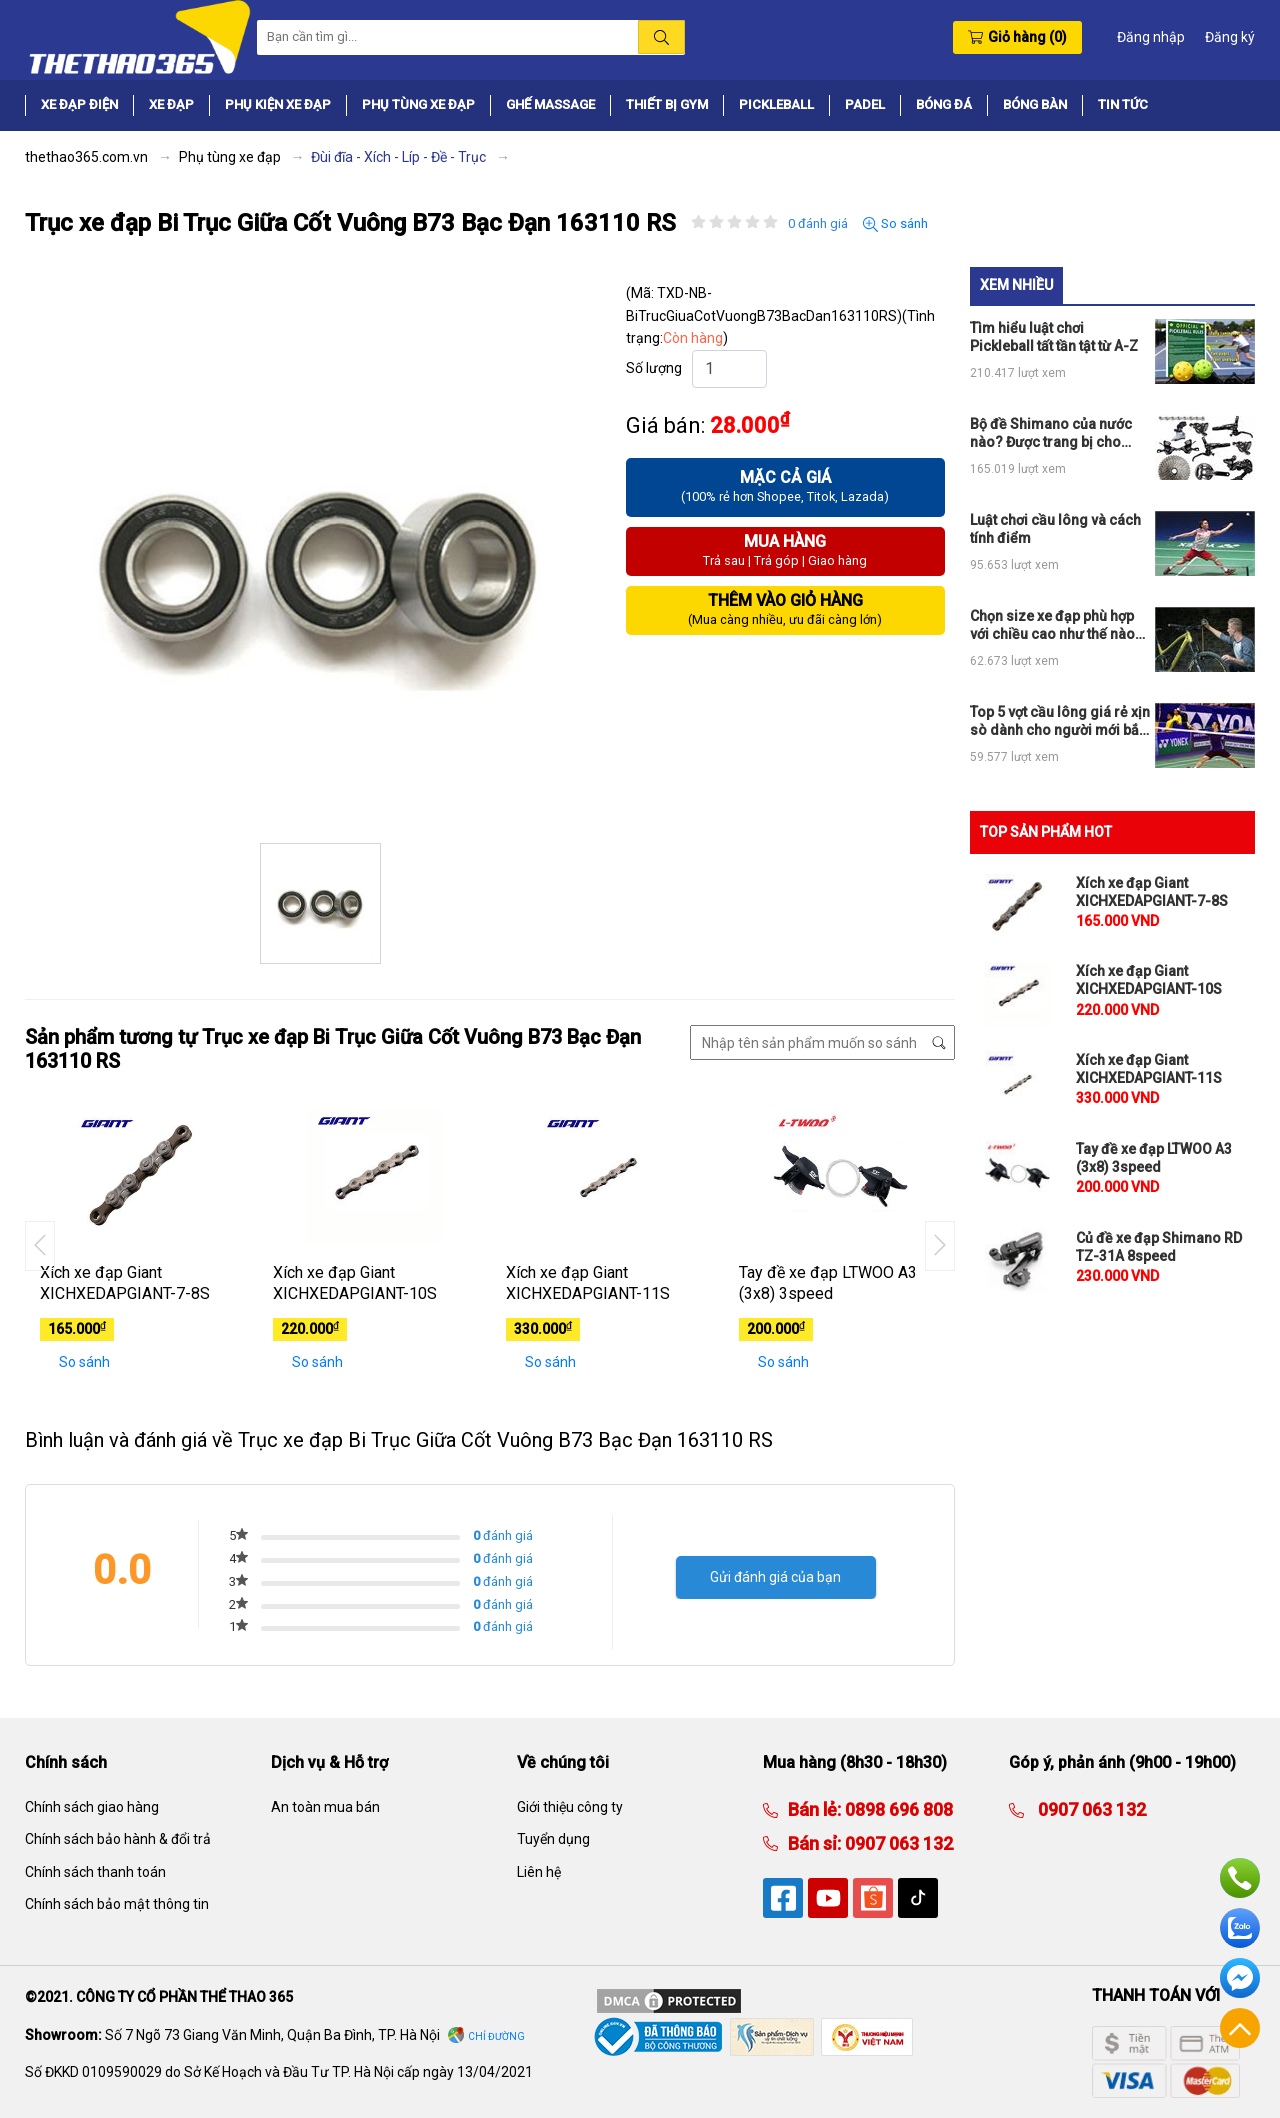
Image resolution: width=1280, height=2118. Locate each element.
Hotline (1240, 1878)
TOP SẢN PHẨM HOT (1046, 832)
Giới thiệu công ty (570, 1807)
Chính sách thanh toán (95, 1872)
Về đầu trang (1240, 2028)
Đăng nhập (1151, 37)
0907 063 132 (897, 1843)
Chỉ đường (496, 2036)
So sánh (895, 224)
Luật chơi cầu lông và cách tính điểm (1055, 529)
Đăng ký (1230, 37)
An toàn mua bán (325, 1807)
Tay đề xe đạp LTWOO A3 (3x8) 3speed (828, 1283)
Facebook (1240, 1978)
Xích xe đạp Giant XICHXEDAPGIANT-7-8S (125, 1283)
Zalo (1240, 1928)
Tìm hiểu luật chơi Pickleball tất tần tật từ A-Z (1054, 337)
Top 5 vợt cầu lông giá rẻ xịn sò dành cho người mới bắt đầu (1060, 721)
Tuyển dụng (553, 1839)
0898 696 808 (897, 1809)
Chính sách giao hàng (92, 1807)
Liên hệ (539, 1872)
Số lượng (654, 368)
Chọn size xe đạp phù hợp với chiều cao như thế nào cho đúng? (1052, 625)
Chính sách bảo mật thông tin (117, 1904)
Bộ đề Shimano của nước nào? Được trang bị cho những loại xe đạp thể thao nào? (1055, 433)
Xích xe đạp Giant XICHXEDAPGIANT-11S (588, 1283)
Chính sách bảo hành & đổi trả (118, 1839)
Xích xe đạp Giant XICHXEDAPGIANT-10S (355, 1283)
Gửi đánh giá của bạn (775, 1577)
